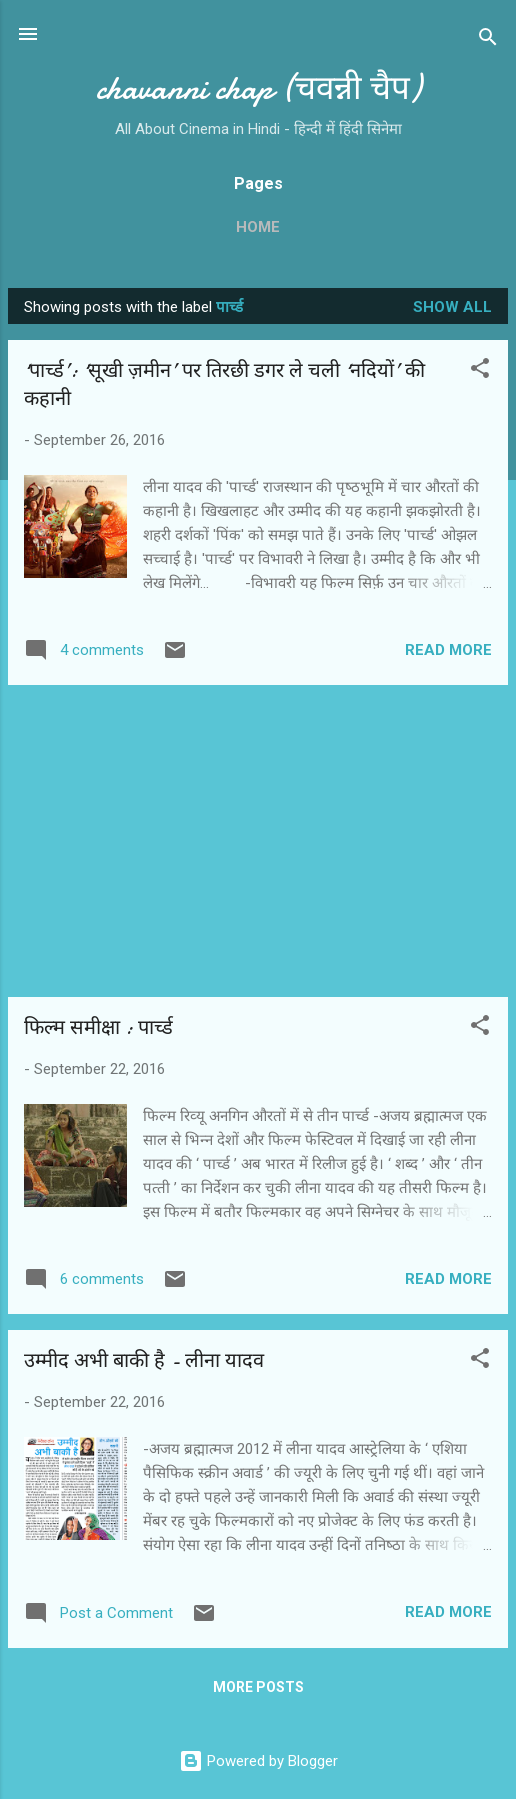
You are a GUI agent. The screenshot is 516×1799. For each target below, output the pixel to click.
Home (258, 227)
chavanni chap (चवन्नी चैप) (258, 88)
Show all (452, 307)
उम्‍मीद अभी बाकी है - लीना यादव (144, 1360)
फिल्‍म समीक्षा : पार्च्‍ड (98, 1027)
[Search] (488, 40)
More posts (258, 1687)
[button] (480, 371)
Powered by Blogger (258, 1761)
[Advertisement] (258, 841)
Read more (448, 650)
